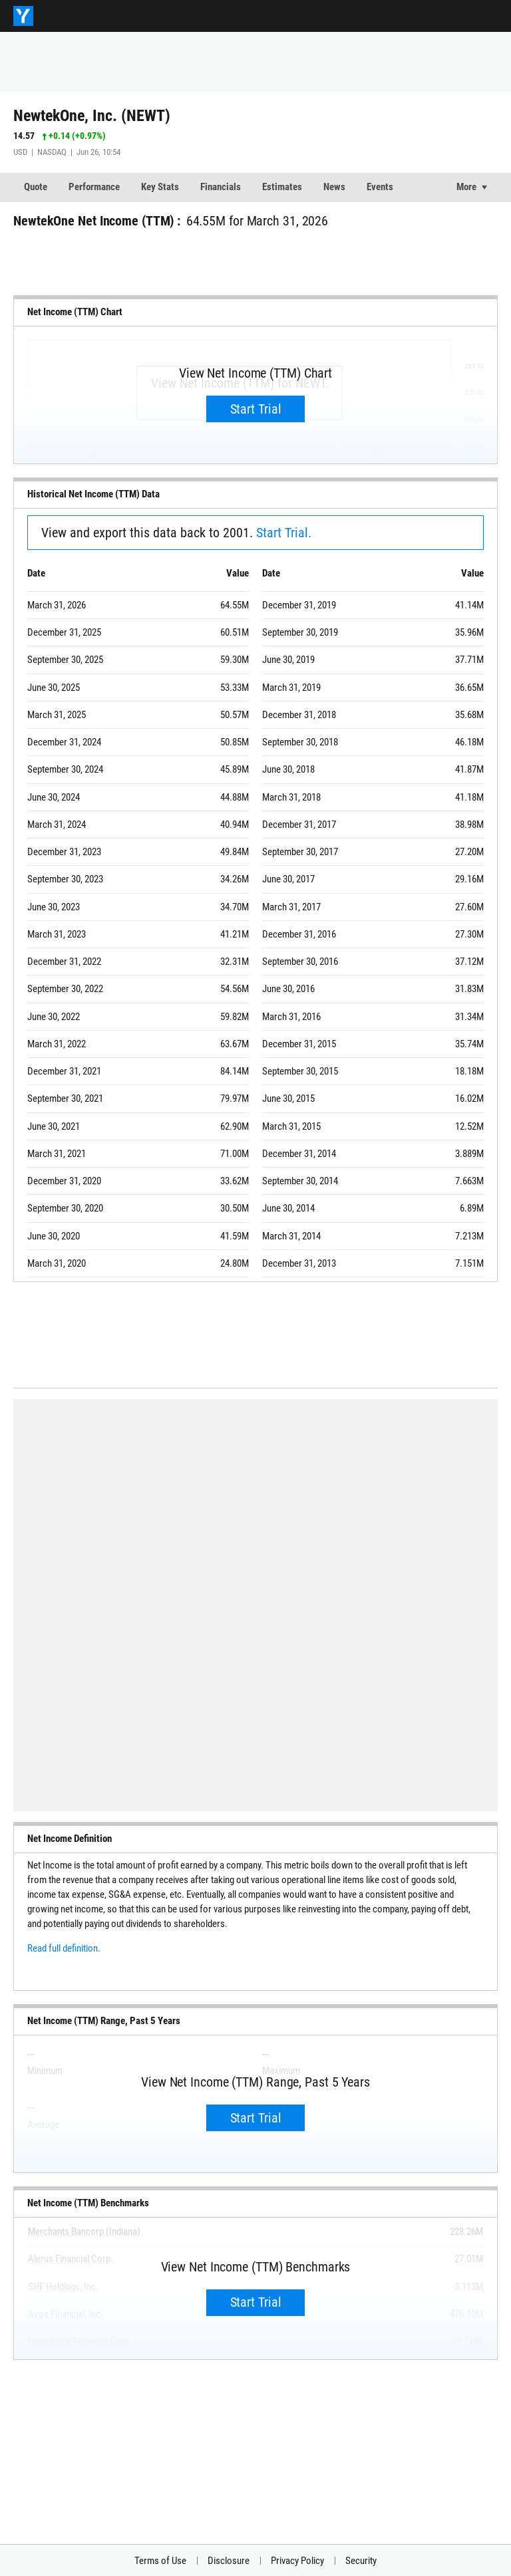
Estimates (282, 187)
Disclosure (229, 2561)
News (334, 187)
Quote (35, 187)
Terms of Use (160, 2561)
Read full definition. (63, 1948)
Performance (94, 187)
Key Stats (160, 187)
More (466, 187)
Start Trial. (283, 533)
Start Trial (255, 409)
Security (361, 2561)
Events (380, 187)
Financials (220, 187)
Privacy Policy (297, 2561)
